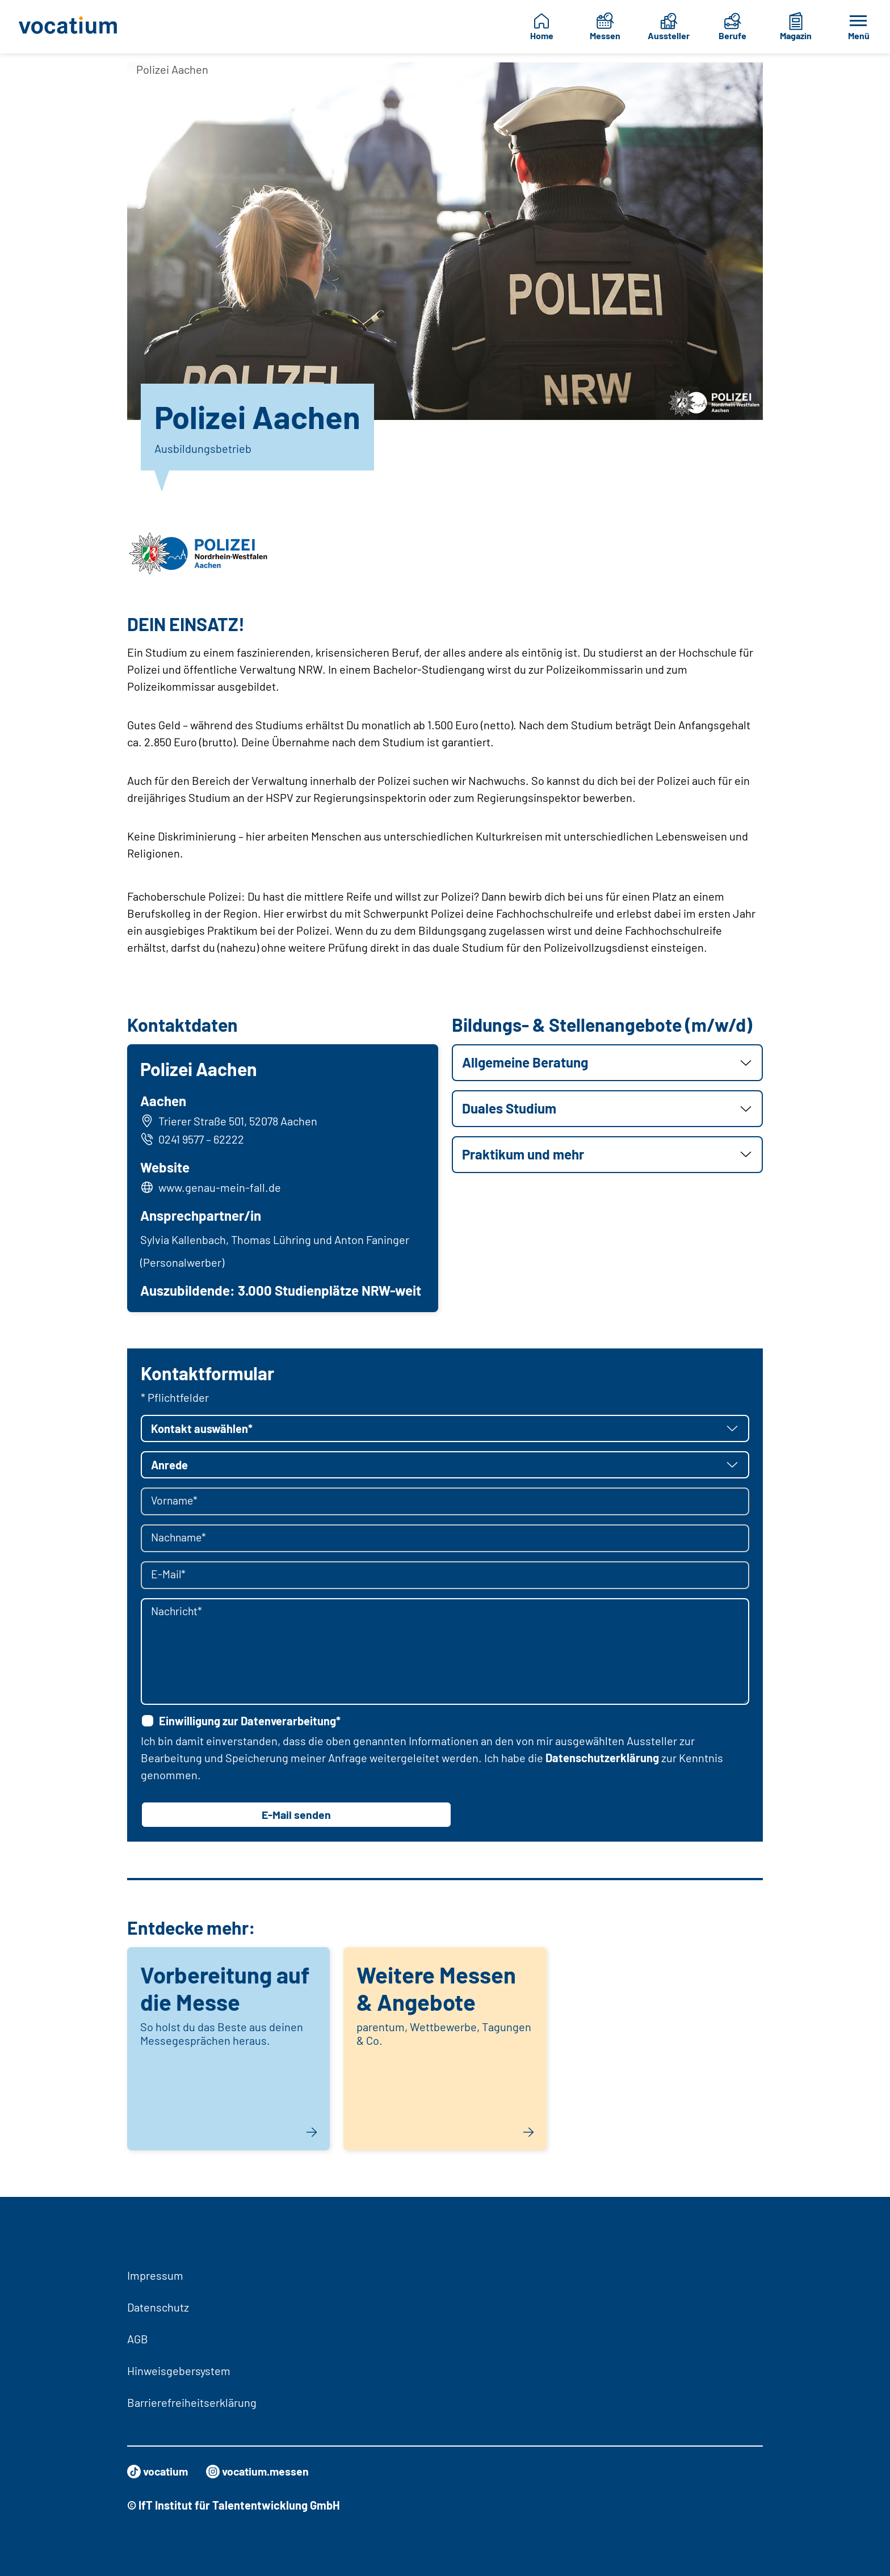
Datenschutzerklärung (602, 1758)
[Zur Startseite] (72, 26)
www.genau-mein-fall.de (220, 1187)
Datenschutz (158, 2307)
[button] (607, 1062)
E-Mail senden (296, 1815)
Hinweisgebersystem (178, 2370)
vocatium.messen (261, 2471)
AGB (137, 2339)
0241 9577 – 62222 (193, 1139)
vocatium (158, 2471)
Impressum (155, 2275)
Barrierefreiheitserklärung (192, 2402)
